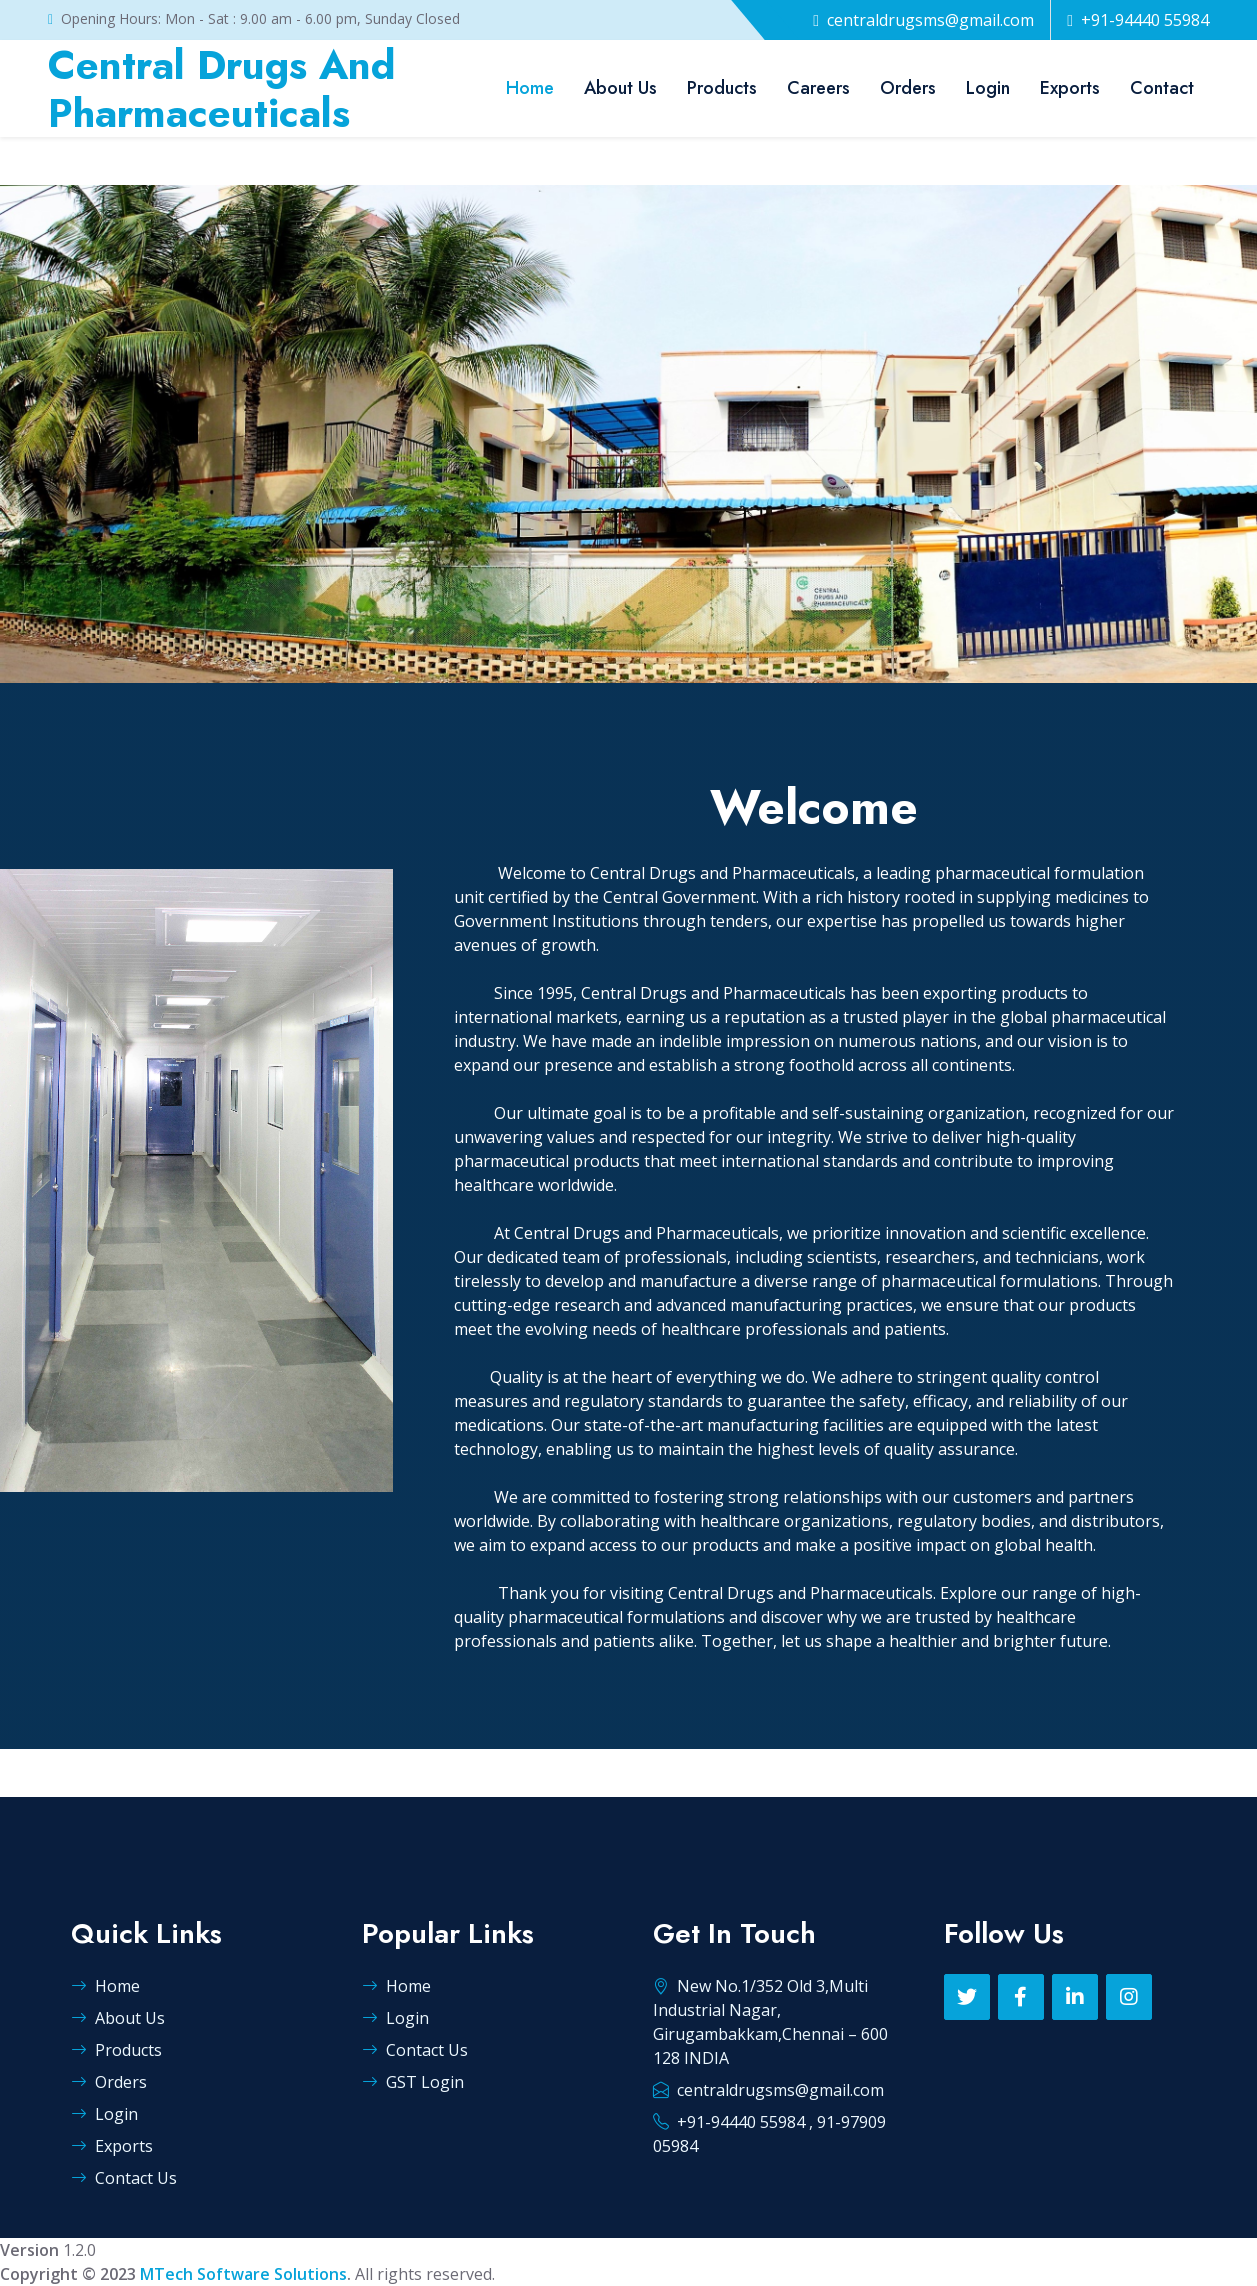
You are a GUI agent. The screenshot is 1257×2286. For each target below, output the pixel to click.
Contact (1162, 88)
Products (722, 88)
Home (530, 88)
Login (988, 88)
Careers (818, 88)
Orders (908, 88)
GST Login (413, 2082)
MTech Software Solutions (243, 2274)
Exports (1070, 88)
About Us (620, 88)
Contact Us (124, 2178)
